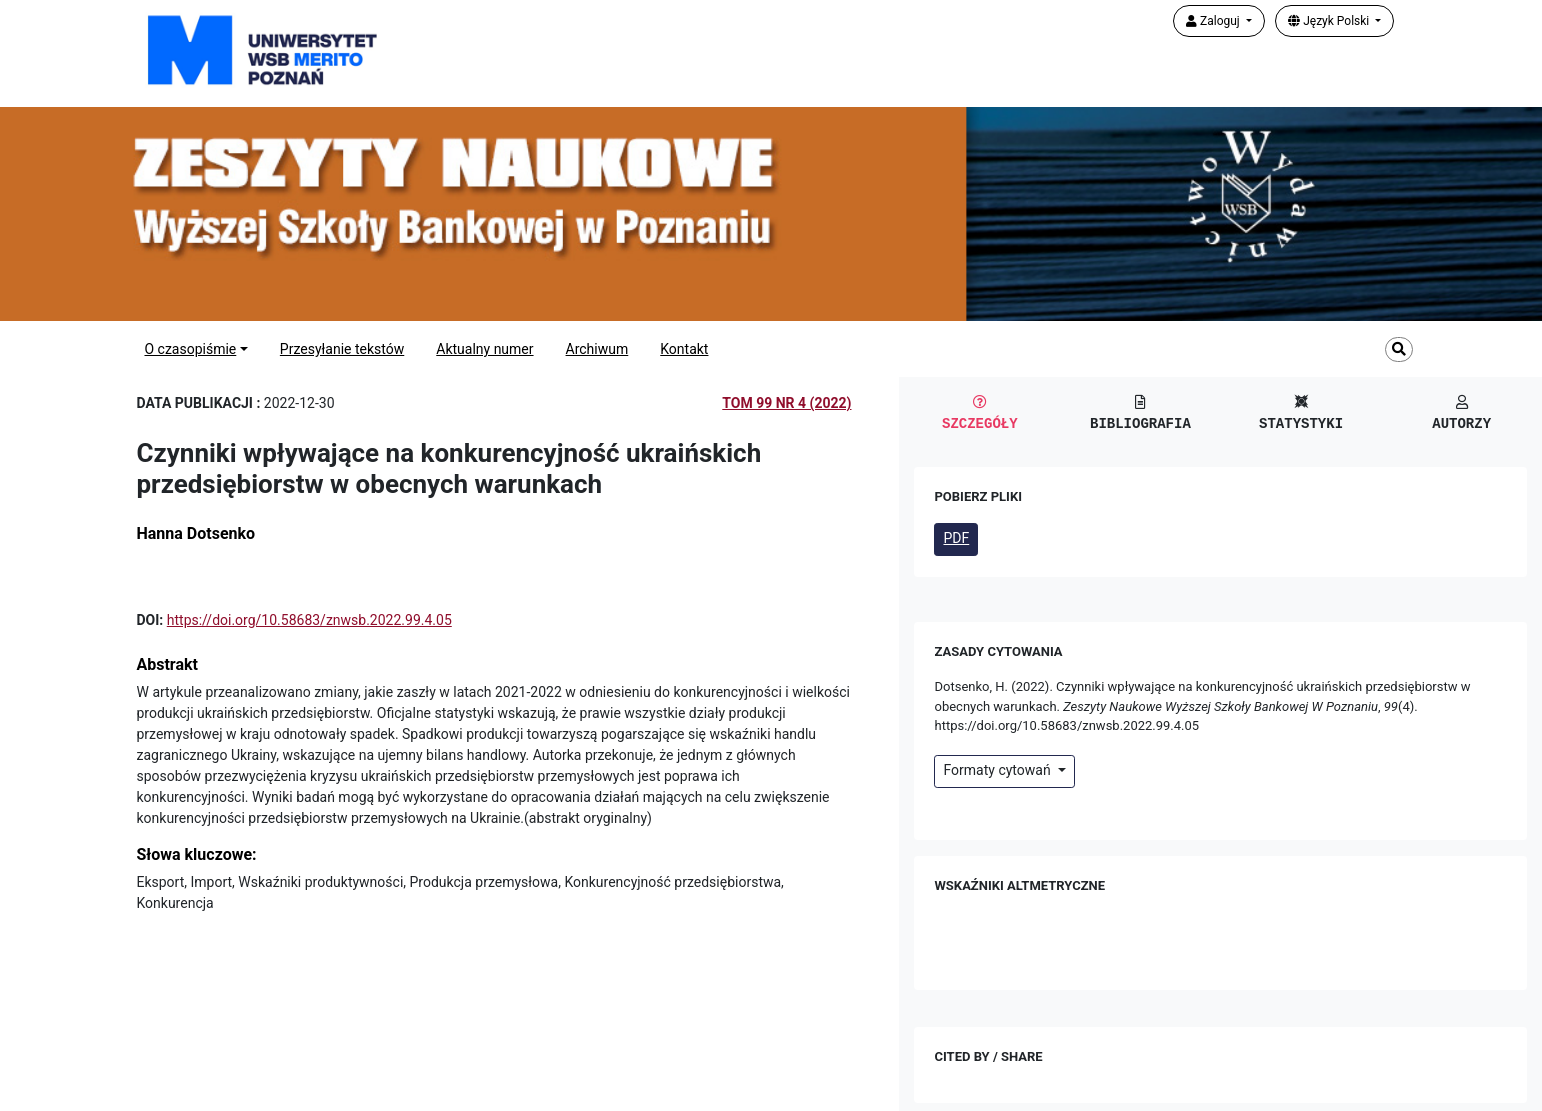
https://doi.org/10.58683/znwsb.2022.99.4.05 (309, 620)
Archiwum (597, 349)
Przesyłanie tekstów (342, 349)
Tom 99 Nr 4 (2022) (786, 403)
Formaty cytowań (998, 770)
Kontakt (684, 349)
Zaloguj (1214, 21)
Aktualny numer (484, 349)
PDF (956, 538)
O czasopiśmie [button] (190, 349)
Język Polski (1330, 21)
